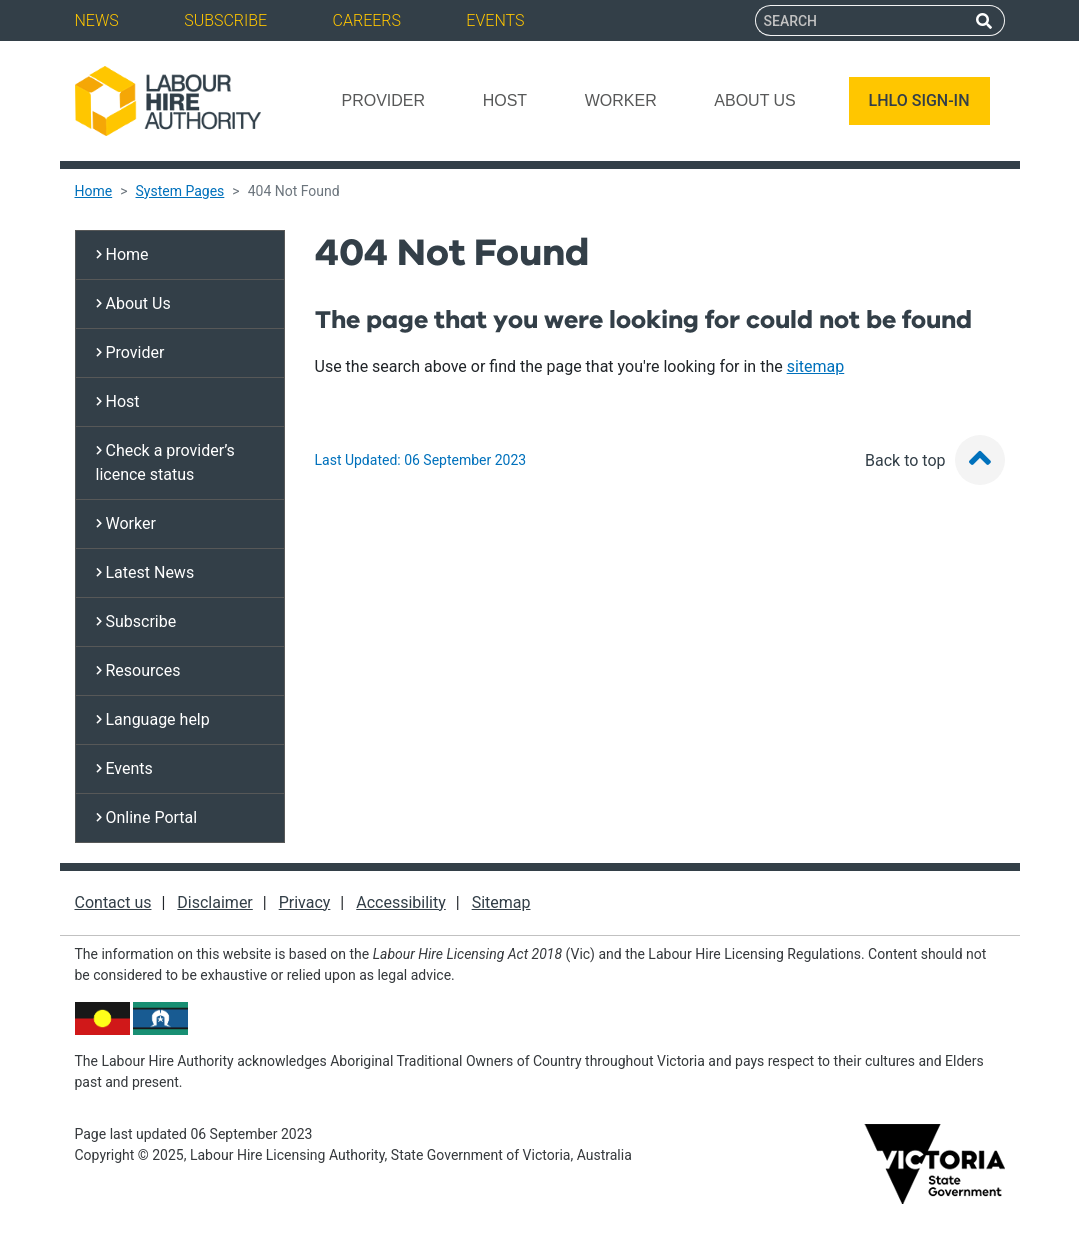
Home (94, 191)
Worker (621, 100)
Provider (383, 100)
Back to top (934, 460)
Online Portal (147, 817)
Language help (153, 719)
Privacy (305, 902)
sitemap (816, 366)
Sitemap (501, 902)
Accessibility (401, 902)
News (97, 20)
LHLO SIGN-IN (919, 100)
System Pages (180, 191)
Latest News (145, 572)
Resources (138, 670)
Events (495, 20)
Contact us (113, 902)
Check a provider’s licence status (165, 462)
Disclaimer (214, 902)
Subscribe (225, 20)
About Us (755, 100)
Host (505, 100)
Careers (367, 20)
